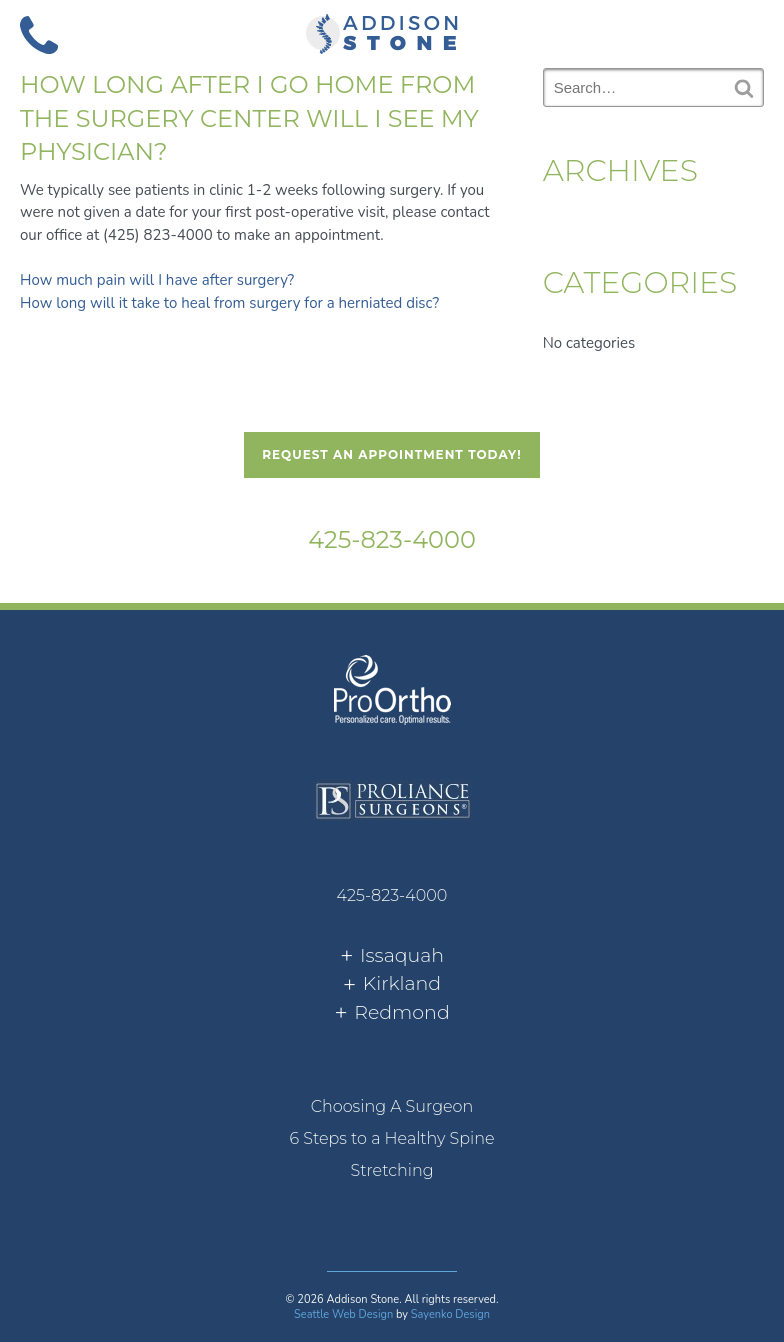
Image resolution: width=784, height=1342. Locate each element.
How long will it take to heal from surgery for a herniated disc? (229, 303)
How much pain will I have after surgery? (157, 280)
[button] (745, 33)
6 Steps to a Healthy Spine (391, 1138)
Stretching (391, 1170)
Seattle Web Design (343, 1314)
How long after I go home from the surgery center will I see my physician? (249, 118)
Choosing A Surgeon (392, 1106)
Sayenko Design (450, 1314)
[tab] (392, 956)
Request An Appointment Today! (392, 454)
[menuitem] (392, 1107)
